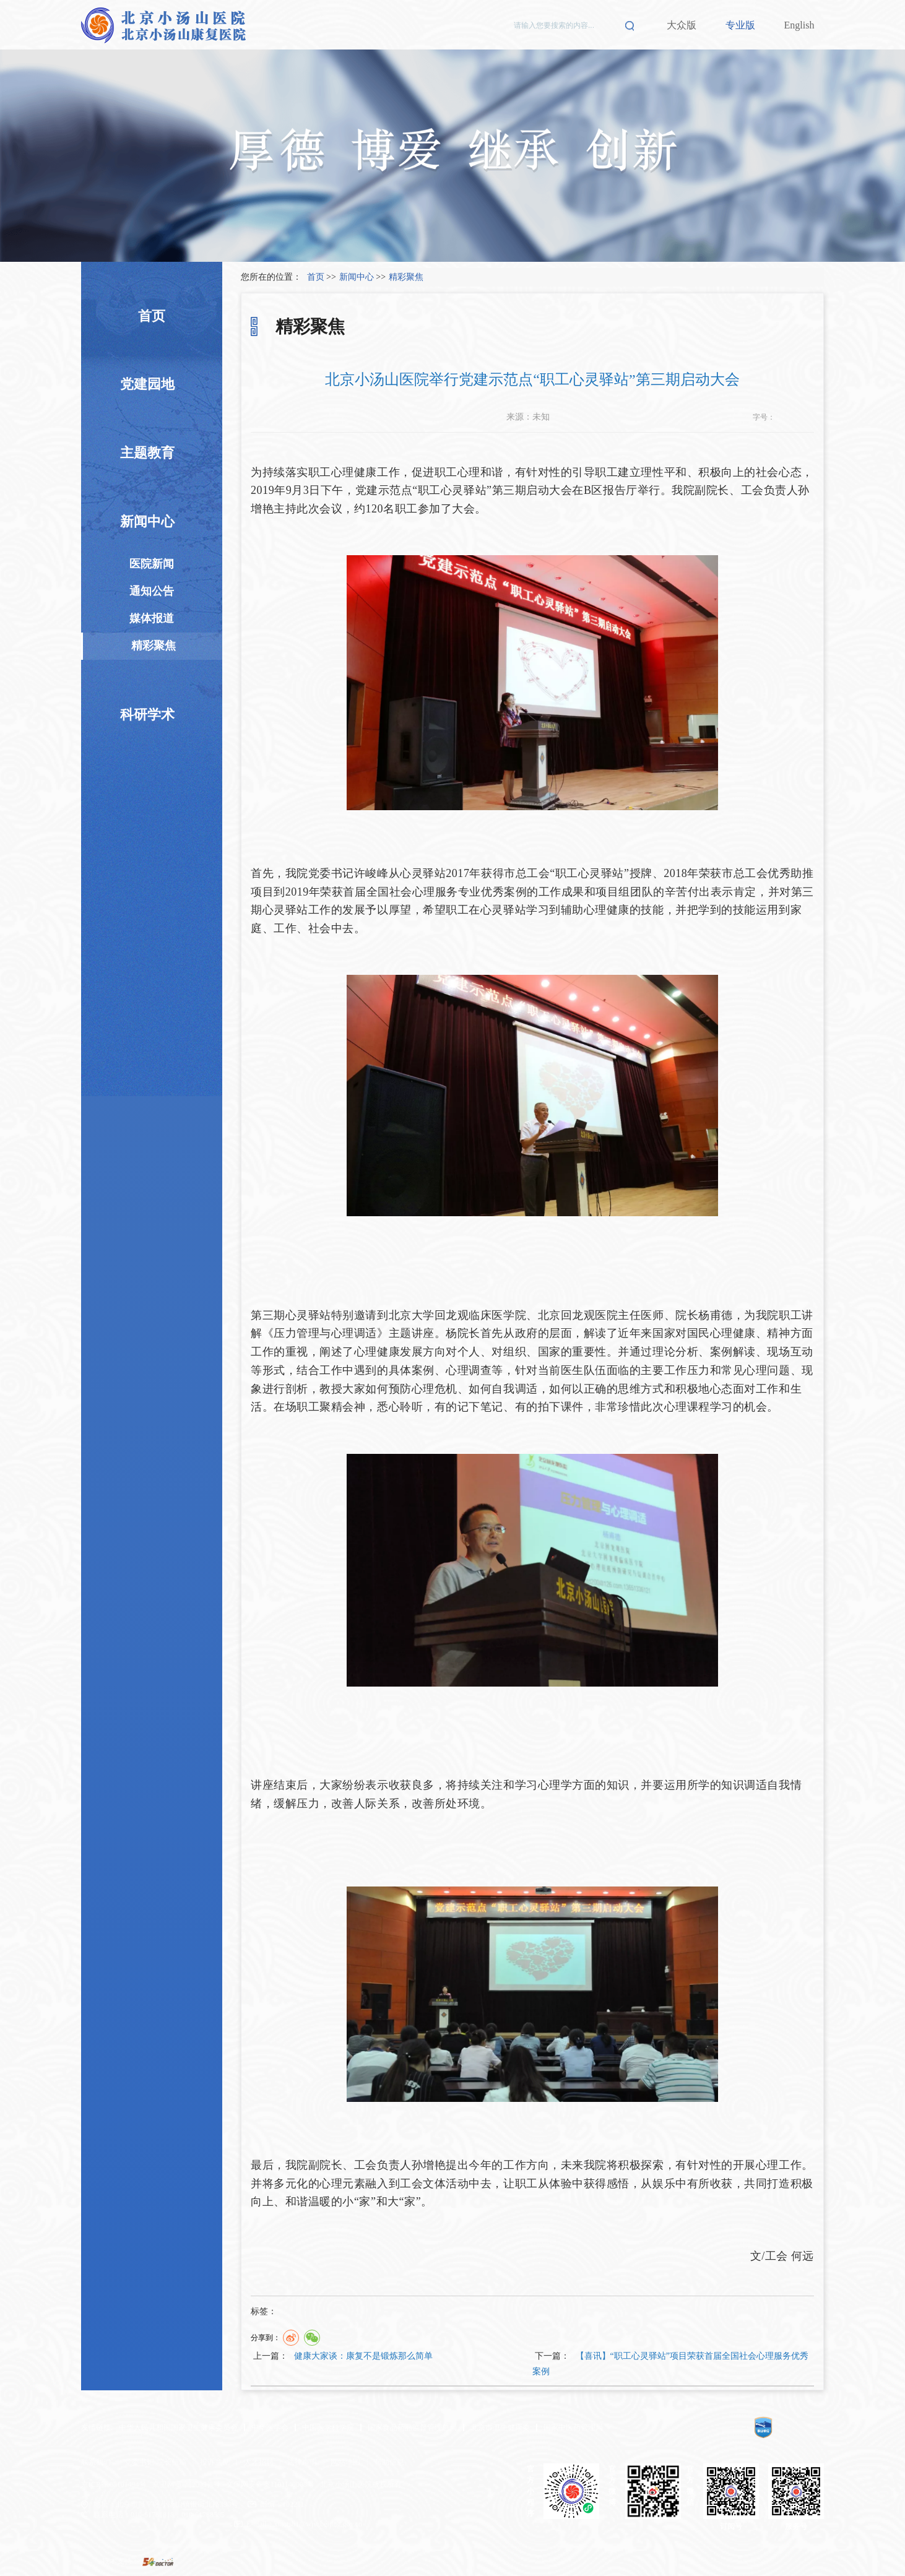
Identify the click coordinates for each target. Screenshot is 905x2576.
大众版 (681, 25)
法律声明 (302, 2462)
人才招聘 (259, 2462)
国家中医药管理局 (573, 2427)
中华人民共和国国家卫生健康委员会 (178, 2427)
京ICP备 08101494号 (114, 2484)
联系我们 (96, 2462)
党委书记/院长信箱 (155, 2462)
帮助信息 (389, 2462)
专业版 (740, 25)
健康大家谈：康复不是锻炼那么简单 (363, 2356)
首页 (315, 277)
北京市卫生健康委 (500, 2427)
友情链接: (97, 2427)
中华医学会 (269, 2427)
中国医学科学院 (328, 2427)
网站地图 (345, 2462)
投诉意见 (215, 2462)
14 (807, 417)
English (799, 25)
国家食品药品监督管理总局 (412, 2427)
